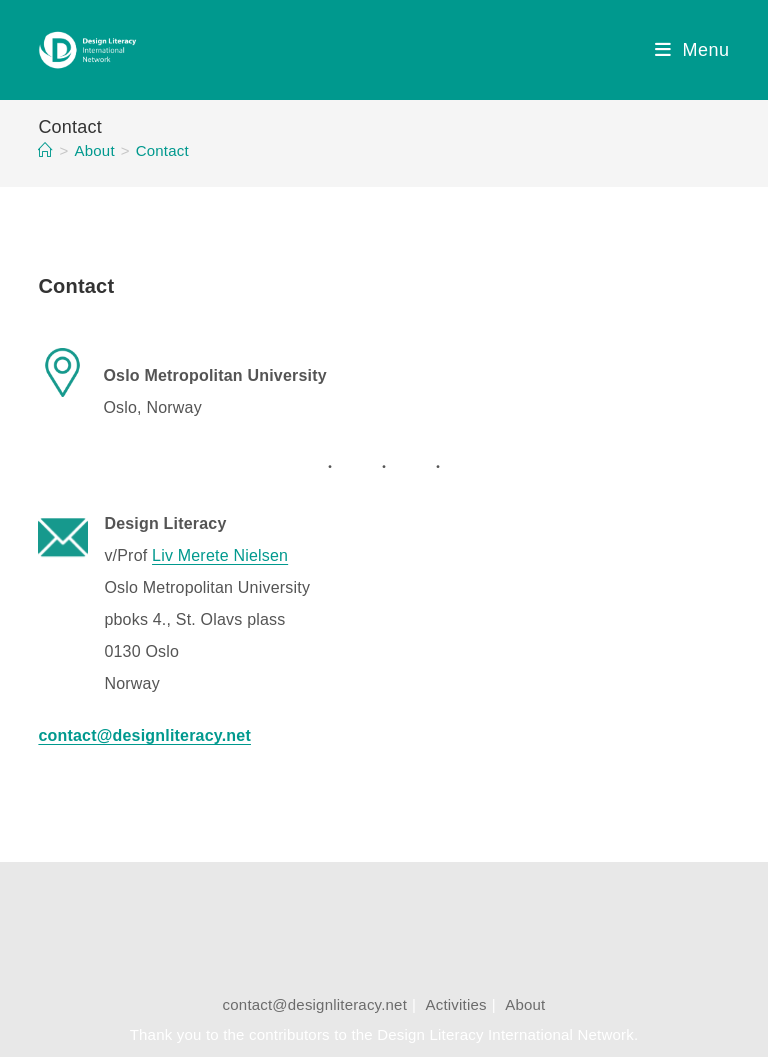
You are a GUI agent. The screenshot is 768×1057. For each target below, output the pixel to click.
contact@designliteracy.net (315, 1004)
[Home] (45, 150)
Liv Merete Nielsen (220, 555)
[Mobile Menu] (692, 50)
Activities (456, 1004)
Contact (162, 150)
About (525, 1004)
